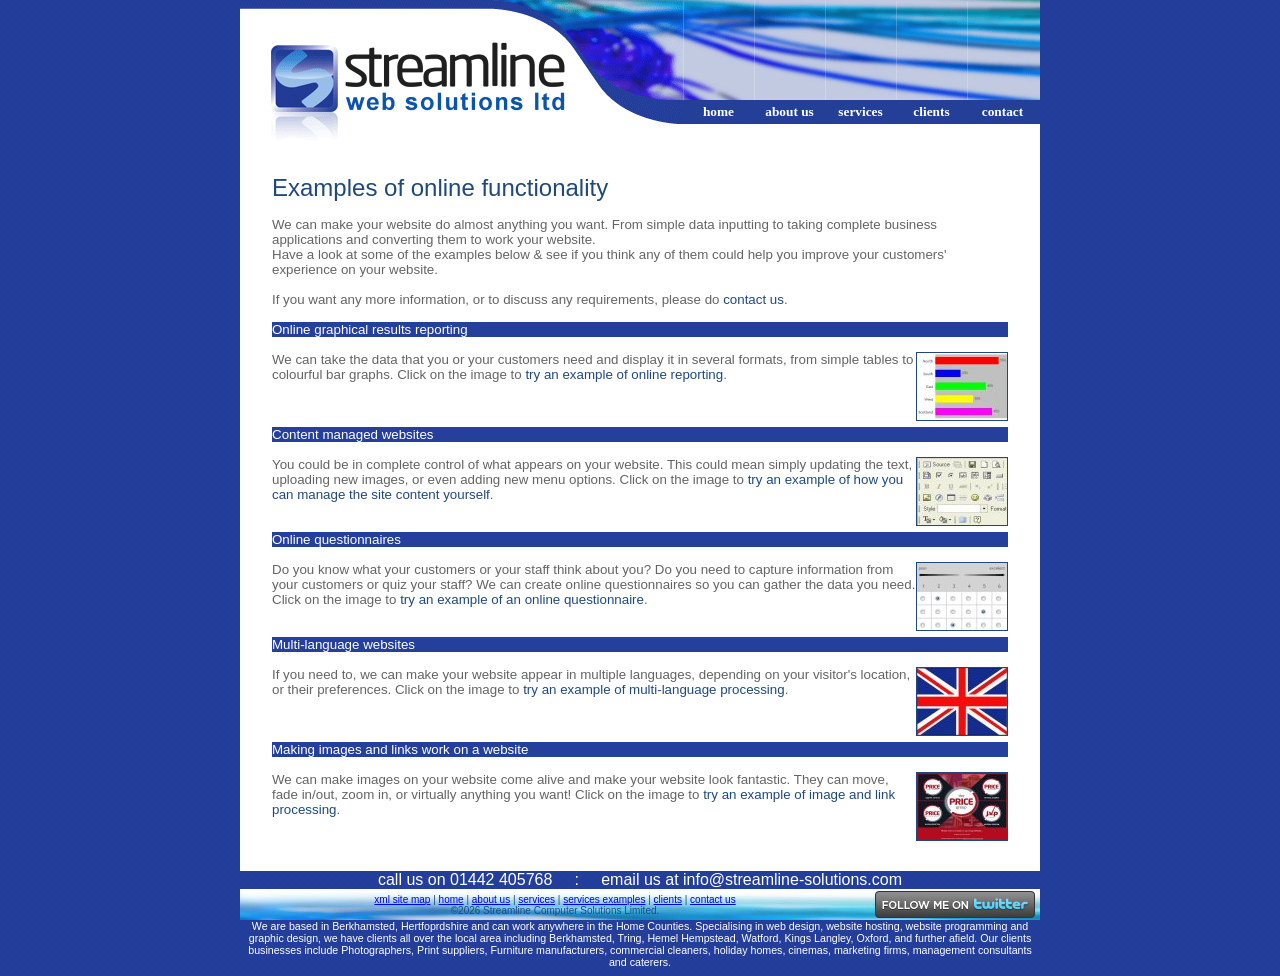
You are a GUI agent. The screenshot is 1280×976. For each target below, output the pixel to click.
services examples (604, 899)
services (860, 111)
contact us (753, 299)
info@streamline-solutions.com (792, 879)
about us (789, 111)
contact (1002, 111)
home (718, 111)
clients (931, 111)
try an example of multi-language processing (654, 689)
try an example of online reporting (624, 374)
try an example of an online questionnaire (522, 599)
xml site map (402, 899)
